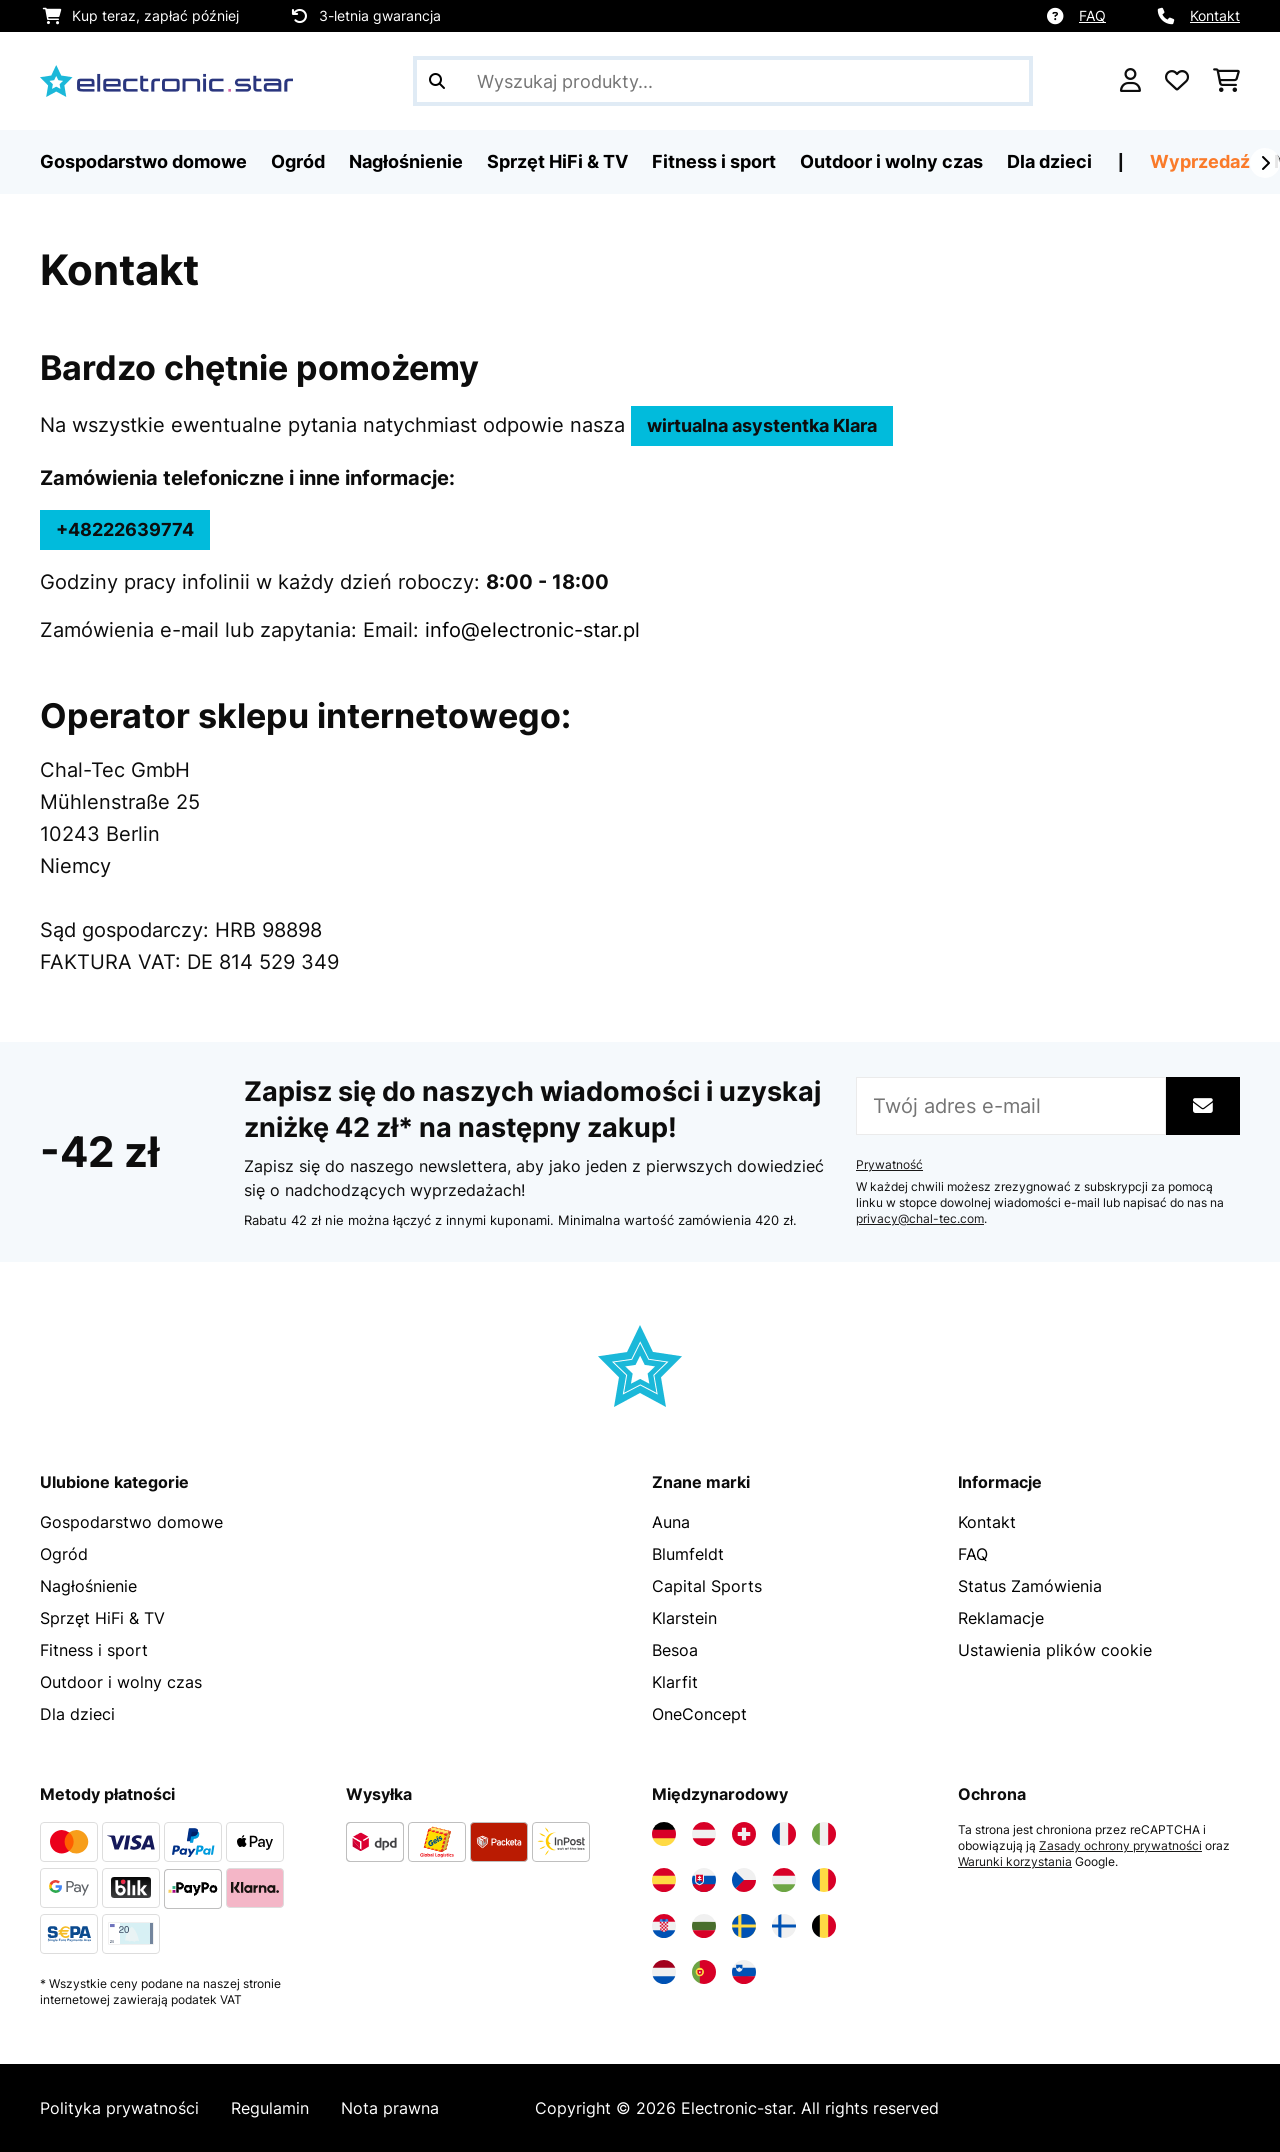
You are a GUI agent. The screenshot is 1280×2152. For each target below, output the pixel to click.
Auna (671, 1522)
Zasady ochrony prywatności (1120, 1846)
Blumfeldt (688, 1554)
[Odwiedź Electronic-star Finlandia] (784, 1926)
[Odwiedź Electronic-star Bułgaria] (704, 1926)
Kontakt (1215, 15)
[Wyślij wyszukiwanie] (437, 81)
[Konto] (1130, 81)
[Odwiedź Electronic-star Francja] (784, 1834)
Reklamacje (1001, 1618)
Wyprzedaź (1200, 161)
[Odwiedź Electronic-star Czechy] (744, 1880)
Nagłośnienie (88, 1586)
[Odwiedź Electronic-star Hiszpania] (664, 1880)
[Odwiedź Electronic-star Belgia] (824, 1926)
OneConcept (699, 1714)
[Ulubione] (1177, 81)
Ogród (64, 1554)
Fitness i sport (94, 1650)
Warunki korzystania (1015, 1862)
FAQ (1092, 15)
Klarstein (684, 1618)
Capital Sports (707, 1586)
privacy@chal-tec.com (920, 1219)
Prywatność (889, 1165)
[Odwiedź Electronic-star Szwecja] (744, 1926)
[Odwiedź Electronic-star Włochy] (824, 1834)
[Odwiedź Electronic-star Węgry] (784, 1880)
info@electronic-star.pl (532, 630)
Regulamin (270, 2108)
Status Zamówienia (1030, 1586)
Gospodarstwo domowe (131, 1522)
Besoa (675, 1650)
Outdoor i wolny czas (121, 1682)
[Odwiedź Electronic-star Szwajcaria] (744, 1834)
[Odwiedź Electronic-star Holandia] (664, 1972)
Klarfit (675, 1682)
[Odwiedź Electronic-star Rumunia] (824, 1880)
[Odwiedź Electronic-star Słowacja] (704, 1880)
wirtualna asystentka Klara (762, 425)
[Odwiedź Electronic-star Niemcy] (664, 1834)
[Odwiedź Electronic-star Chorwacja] (664, 1926)
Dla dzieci (77, 1714)
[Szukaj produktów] (723, 81)
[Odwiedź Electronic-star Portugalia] (704, 1972)
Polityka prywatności (119, 2108)
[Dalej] (1265, 163)
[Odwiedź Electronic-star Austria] (704, 1834)
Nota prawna (390, 2108)
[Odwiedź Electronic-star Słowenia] (744, 1972)
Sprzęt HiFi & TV (102, 1618)
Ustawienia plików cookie (1055, 1650)
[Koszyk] (1226, 81)
